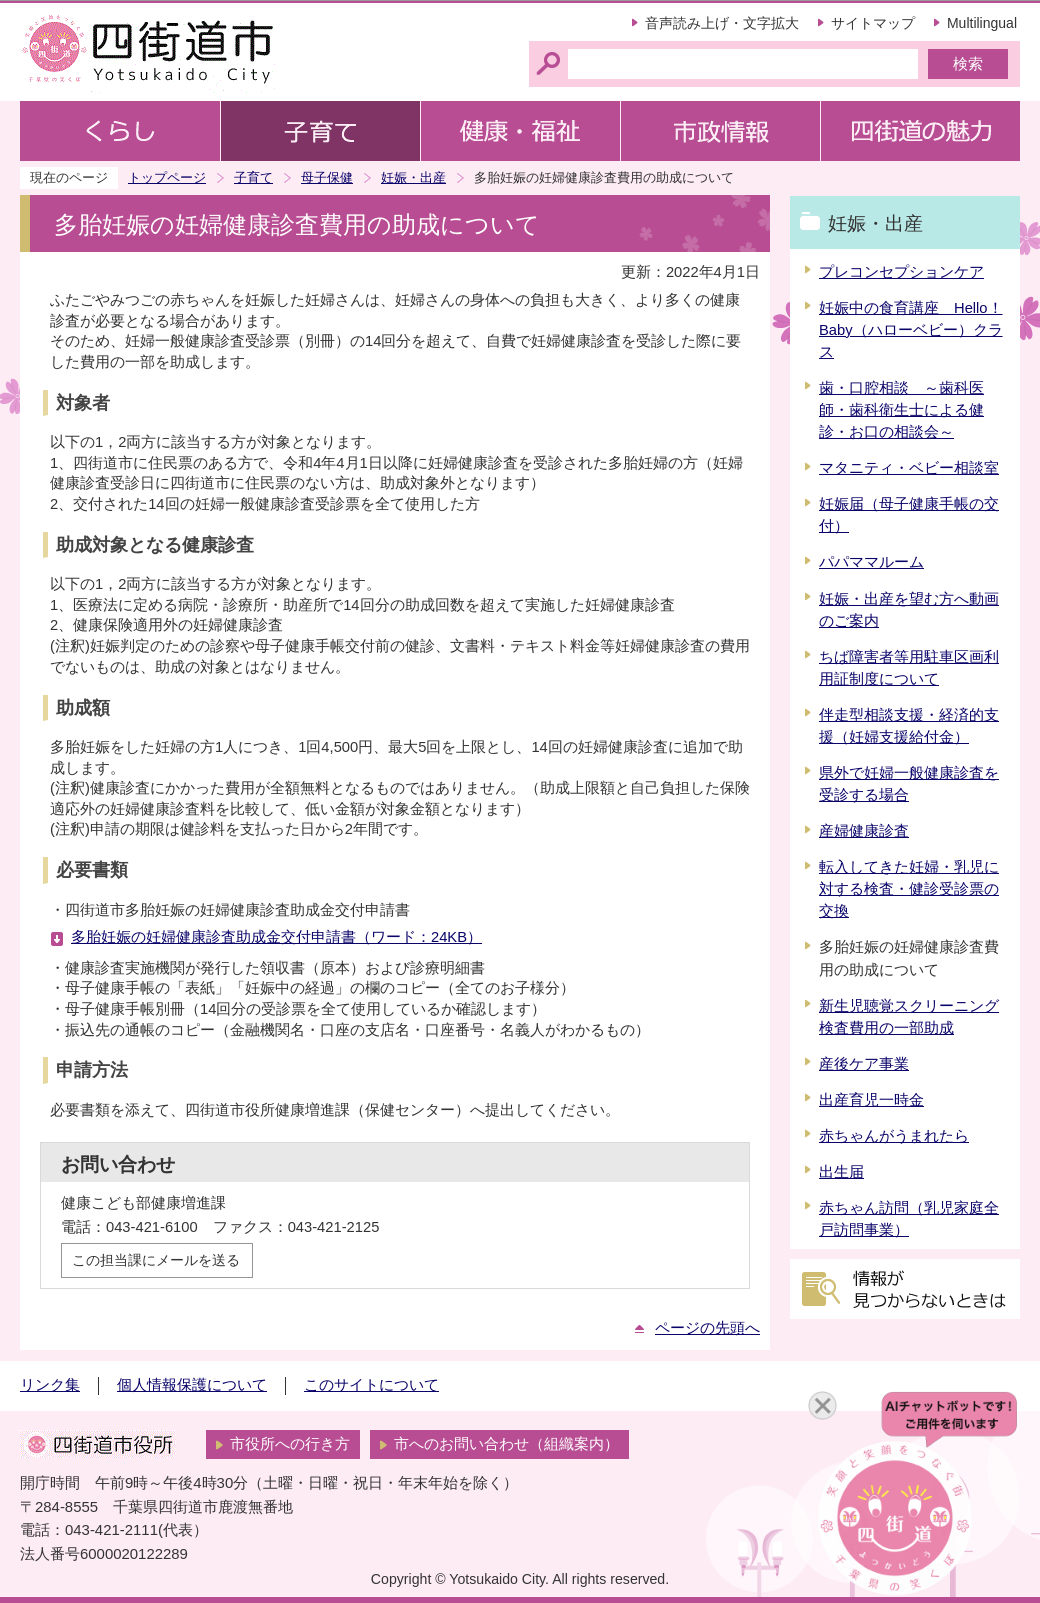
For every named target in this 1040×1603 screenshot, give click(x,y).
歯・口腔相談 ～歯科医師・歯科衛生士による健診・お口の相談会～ (901, 410)
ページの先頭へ (707, 1328)
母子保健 (327, 177)
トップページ (167, 177)
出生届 (841, 1172)
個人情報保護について (192, 1385)
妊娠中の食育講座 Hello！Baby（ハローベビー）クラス (911, 330)
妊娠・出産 (413, 177)
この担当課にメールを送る (156, 1260)
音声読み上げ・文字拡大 (722, 23)
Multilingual (982, 23)
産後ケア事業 (864, 1064)
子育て (253, 177)
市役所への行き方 (290, 1444)
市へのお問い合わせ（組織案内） (506, 1444)
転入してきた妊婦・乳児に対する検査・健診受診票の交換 (909, 889)
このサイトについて (371, 1385)
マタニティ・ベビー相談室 (909, 468)
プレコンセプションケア (901, 272)
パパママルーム (871, 562)
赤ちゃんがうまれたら (894, 1136)
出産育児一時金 (871, 1100)
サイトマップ (873, 23)
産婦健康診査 (864, 831)
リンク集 (50, 1385)
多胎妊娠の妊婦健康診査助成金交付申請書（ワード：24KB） (276, 937)
